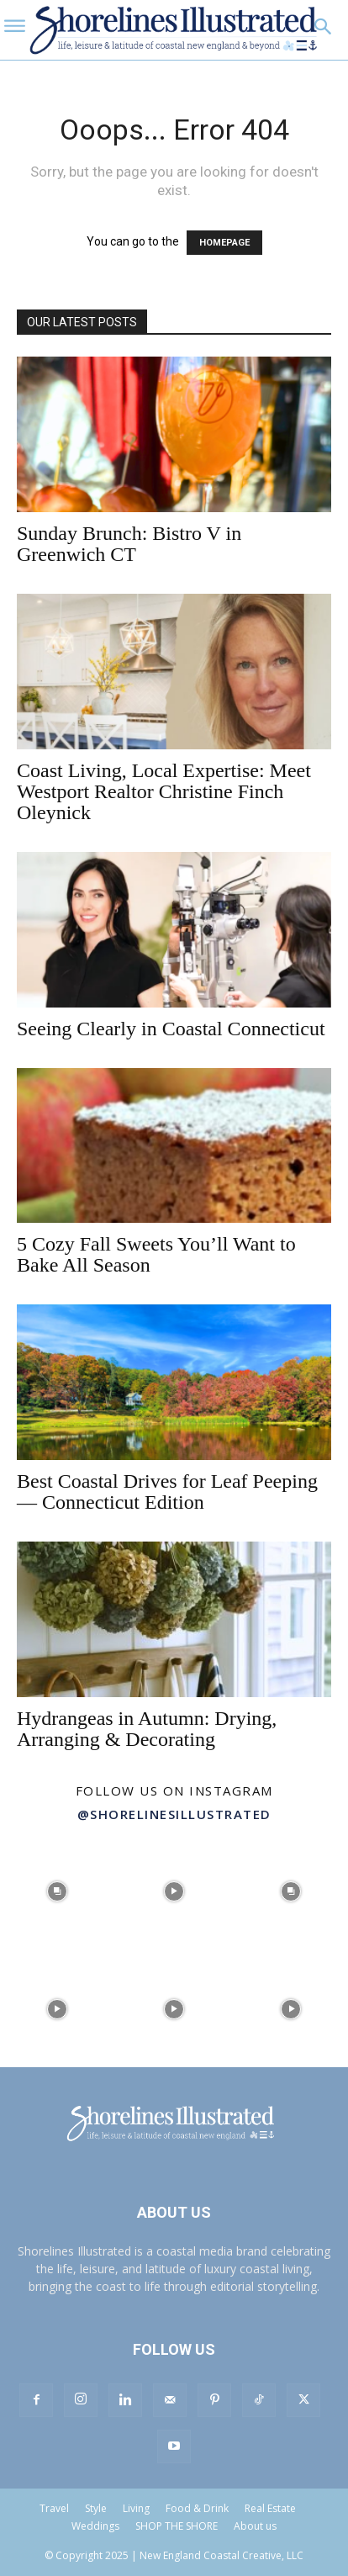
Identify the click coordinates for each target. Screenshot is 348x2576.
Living (136, 2508)
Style (96, 2508)
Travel (54, 2508)
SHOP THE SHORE (176, 2526)
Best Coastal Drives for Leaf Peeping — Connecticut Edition (167, 1491)
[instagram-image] (56, 1890)
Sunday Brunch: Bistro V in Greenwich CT (129, 543)
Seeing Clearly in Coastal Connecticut (171, 1028)
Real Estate (270, 2508)
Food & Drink (197, 2508)
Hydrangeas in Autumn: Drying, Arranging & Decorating (147, 1728)
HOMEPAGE (224, 242)
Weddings (95, 2526)
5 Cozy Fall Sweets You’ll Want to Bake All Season (156, 1254)
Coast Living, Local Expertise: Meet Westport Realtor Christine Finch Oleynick (164, 791)
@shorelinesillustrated (174, 1814)
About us (255, 2526)
